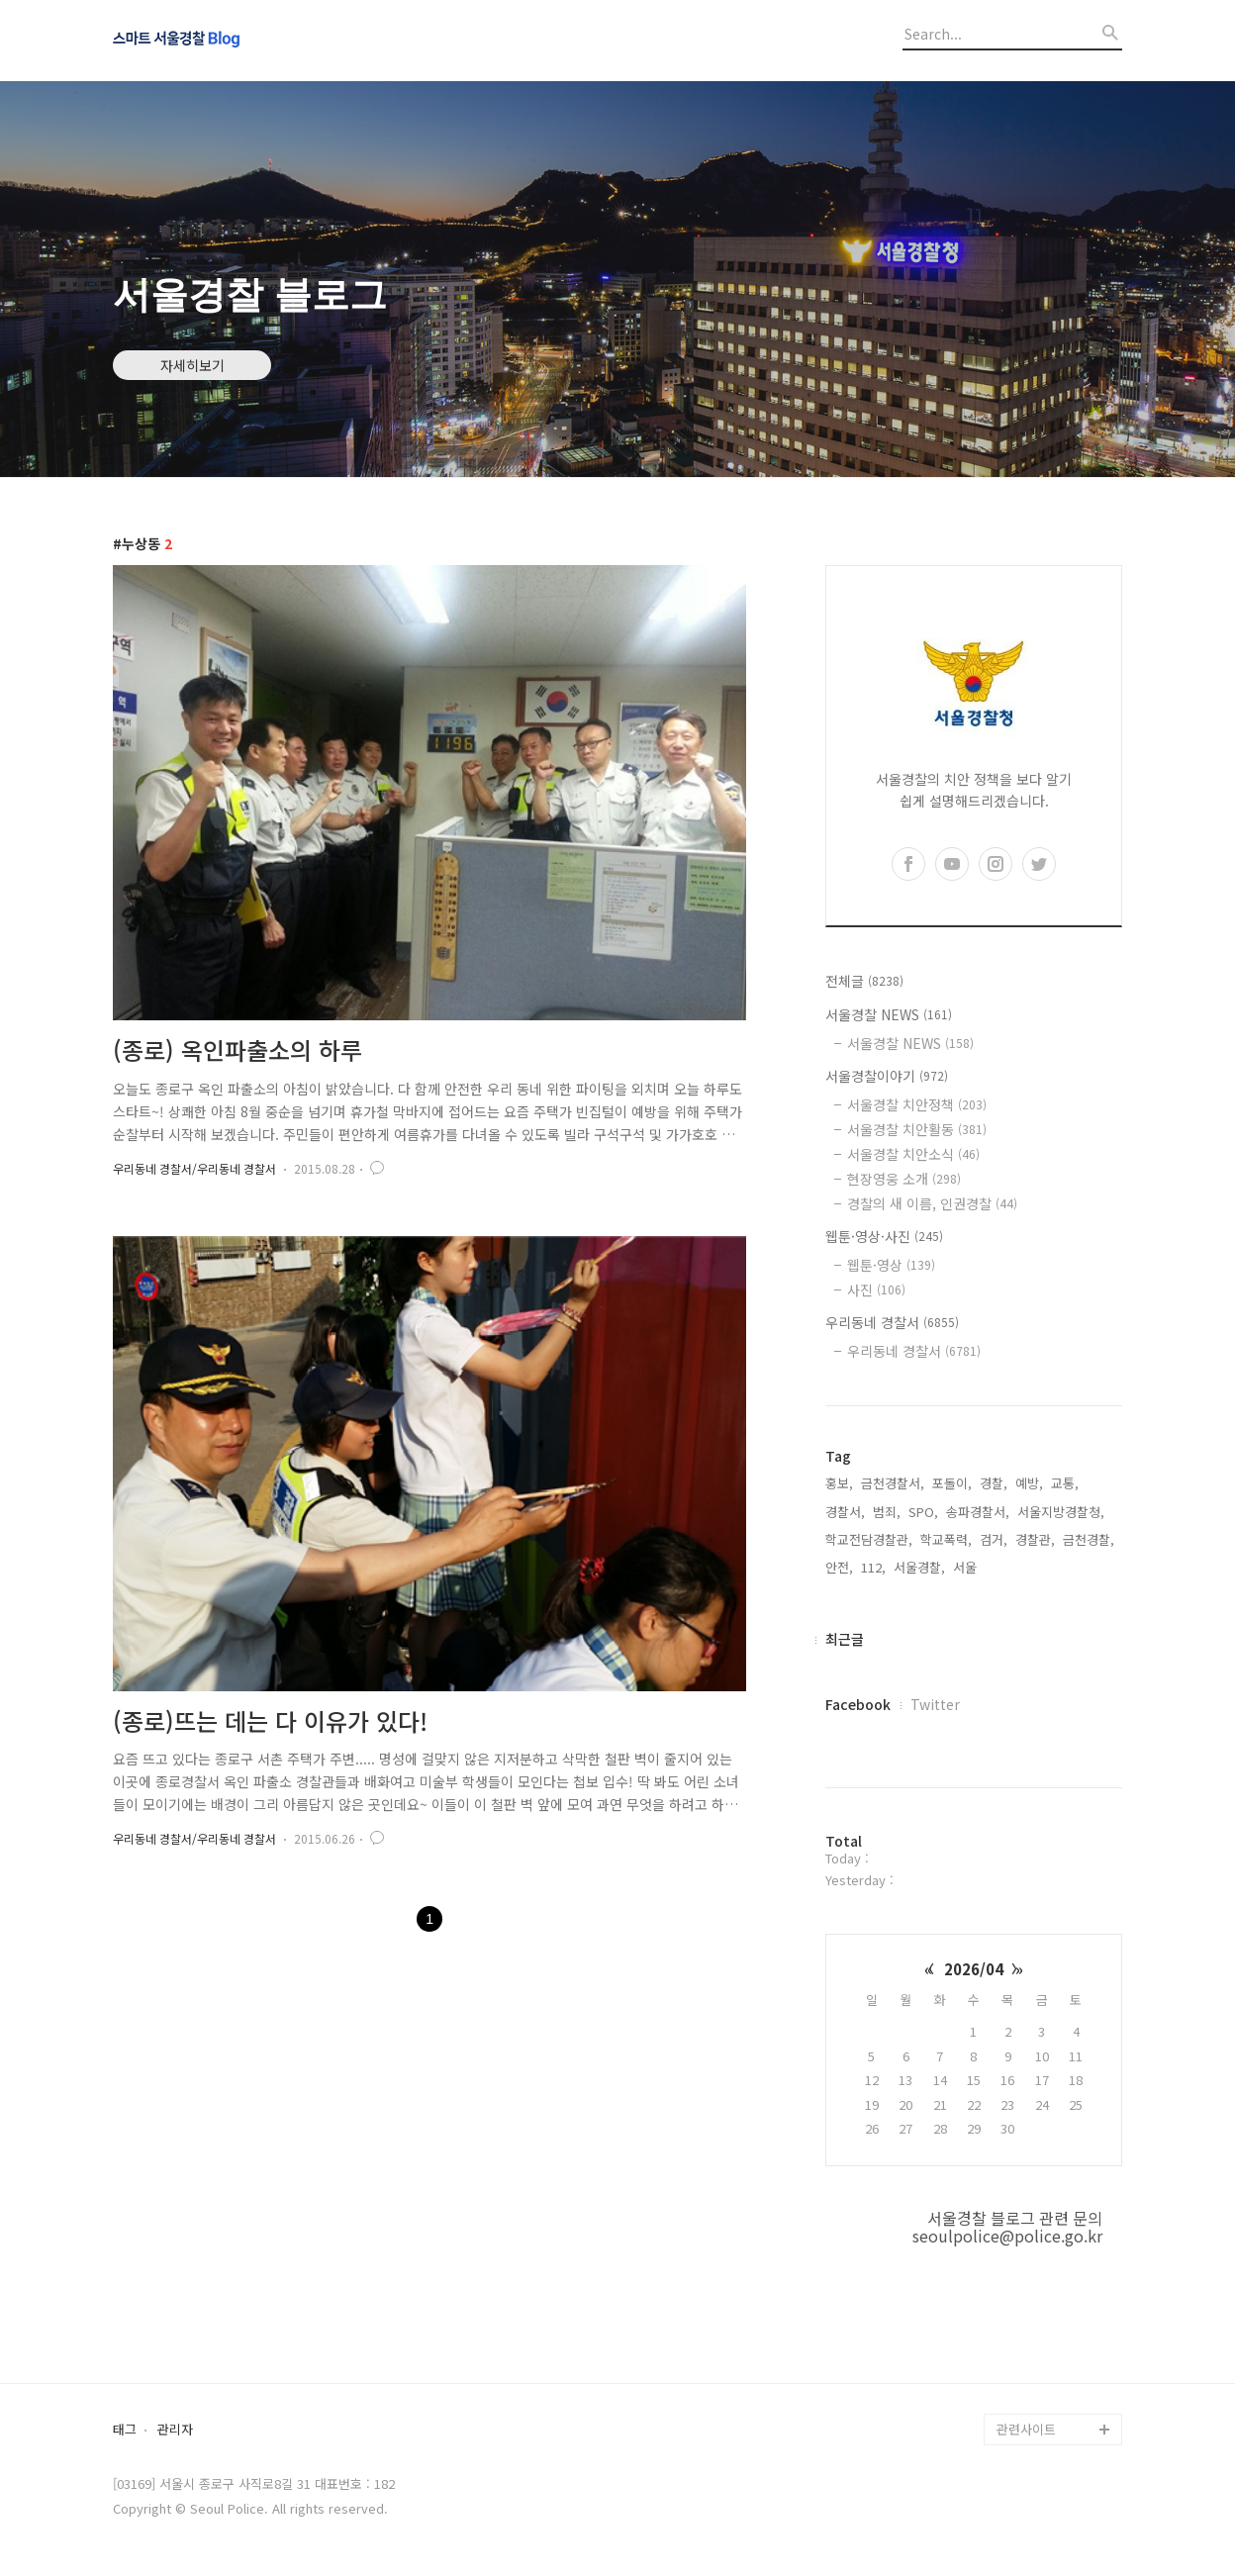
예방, (1029, 1483)
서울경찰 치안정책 (917, 1104)
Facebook (858, 1704)
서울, (967, 1567)
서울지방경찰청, (1060, 1511)
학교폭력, (946, 1539)
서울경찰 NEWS (888, 1014)
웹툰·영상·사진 (884, 1236)
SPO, (923, 1511)
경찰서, (845, 1511)
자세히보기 (192, 365)
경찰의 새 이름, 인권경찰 (932, 1203)
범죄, (887, 1511)
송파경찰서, (977, 1511)
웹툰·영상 (891, 1265)
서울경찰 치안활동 (917, 1129)
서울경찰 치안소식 (913, 1154)
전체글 (864, 981)
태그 (125, 2430)
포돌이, (952, 1483)
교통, (1065, 1483)
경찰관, (1035, 1539)
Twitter (935, 1704)
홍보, (839, 1483)
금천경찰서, (892, 1483)
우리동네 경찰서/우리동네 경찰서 (194, 1168)
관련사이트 (1026, 2429)
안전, (839, 1567)
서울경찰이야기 (886, 1076)
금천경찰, (1088, 1539)
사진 (876, 1289)
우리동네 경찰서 (892, 1322)
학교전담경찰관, (868, 1539)
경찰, (993, 1483)
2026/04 (973, 1968)
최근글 (844, 1639)
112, (873, 1567)
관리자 (175, 2430)
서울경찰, (919, 1567)
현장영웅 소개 (904, 1179)
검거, (993, 1539)
